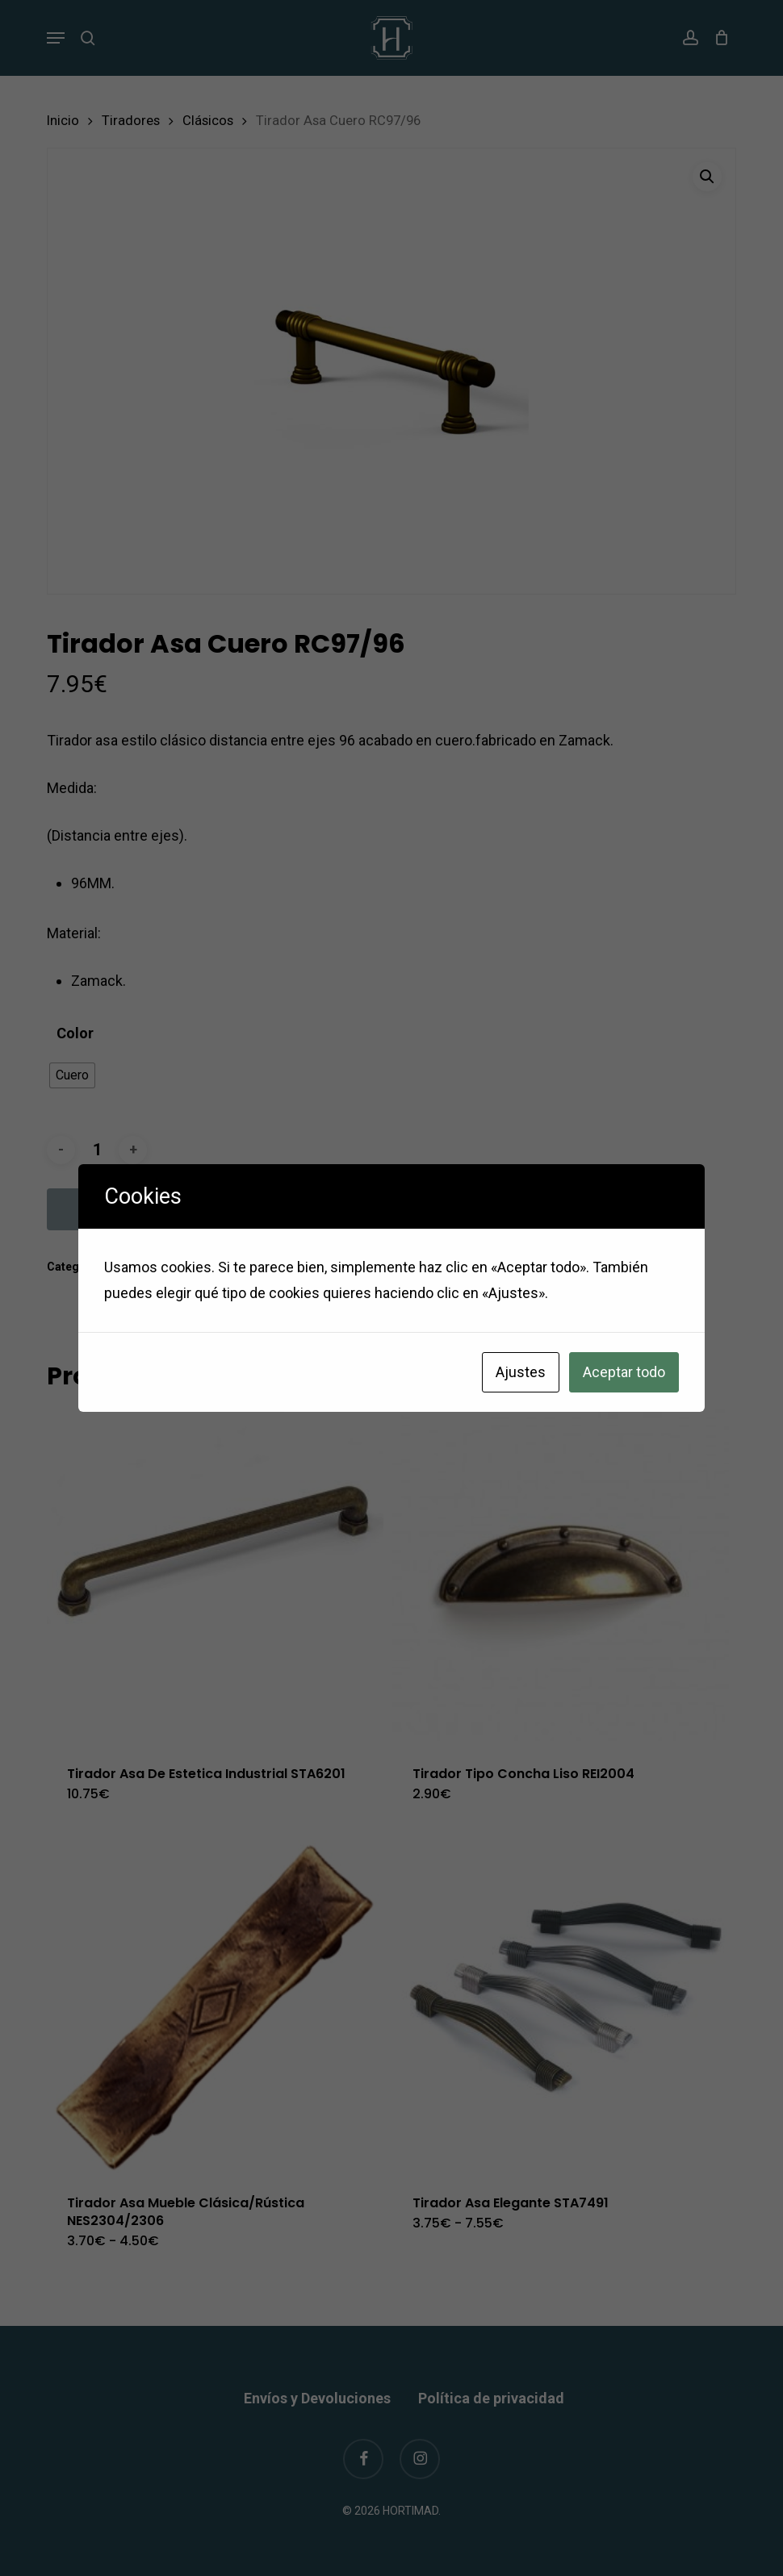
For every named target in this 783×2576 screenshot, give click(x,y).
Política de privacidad (491, 2398)
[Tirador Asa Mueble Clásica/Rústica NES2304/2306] (215, 2006)
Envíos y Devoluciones (317, 2398)
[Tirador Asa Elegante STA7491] (560, 2006)
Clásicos (207, 120)
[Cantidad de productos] (96, 1150)
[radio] (72, 1075)
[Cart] (718, 38)
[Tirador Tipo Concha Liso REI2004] (560, 1577)
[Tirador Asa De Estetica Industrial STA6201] (215, 1577)
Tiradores (131, 120)
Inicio (63, 120)
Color (75, 1033)
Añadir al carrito (138, 1209)
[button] (56, 38)
